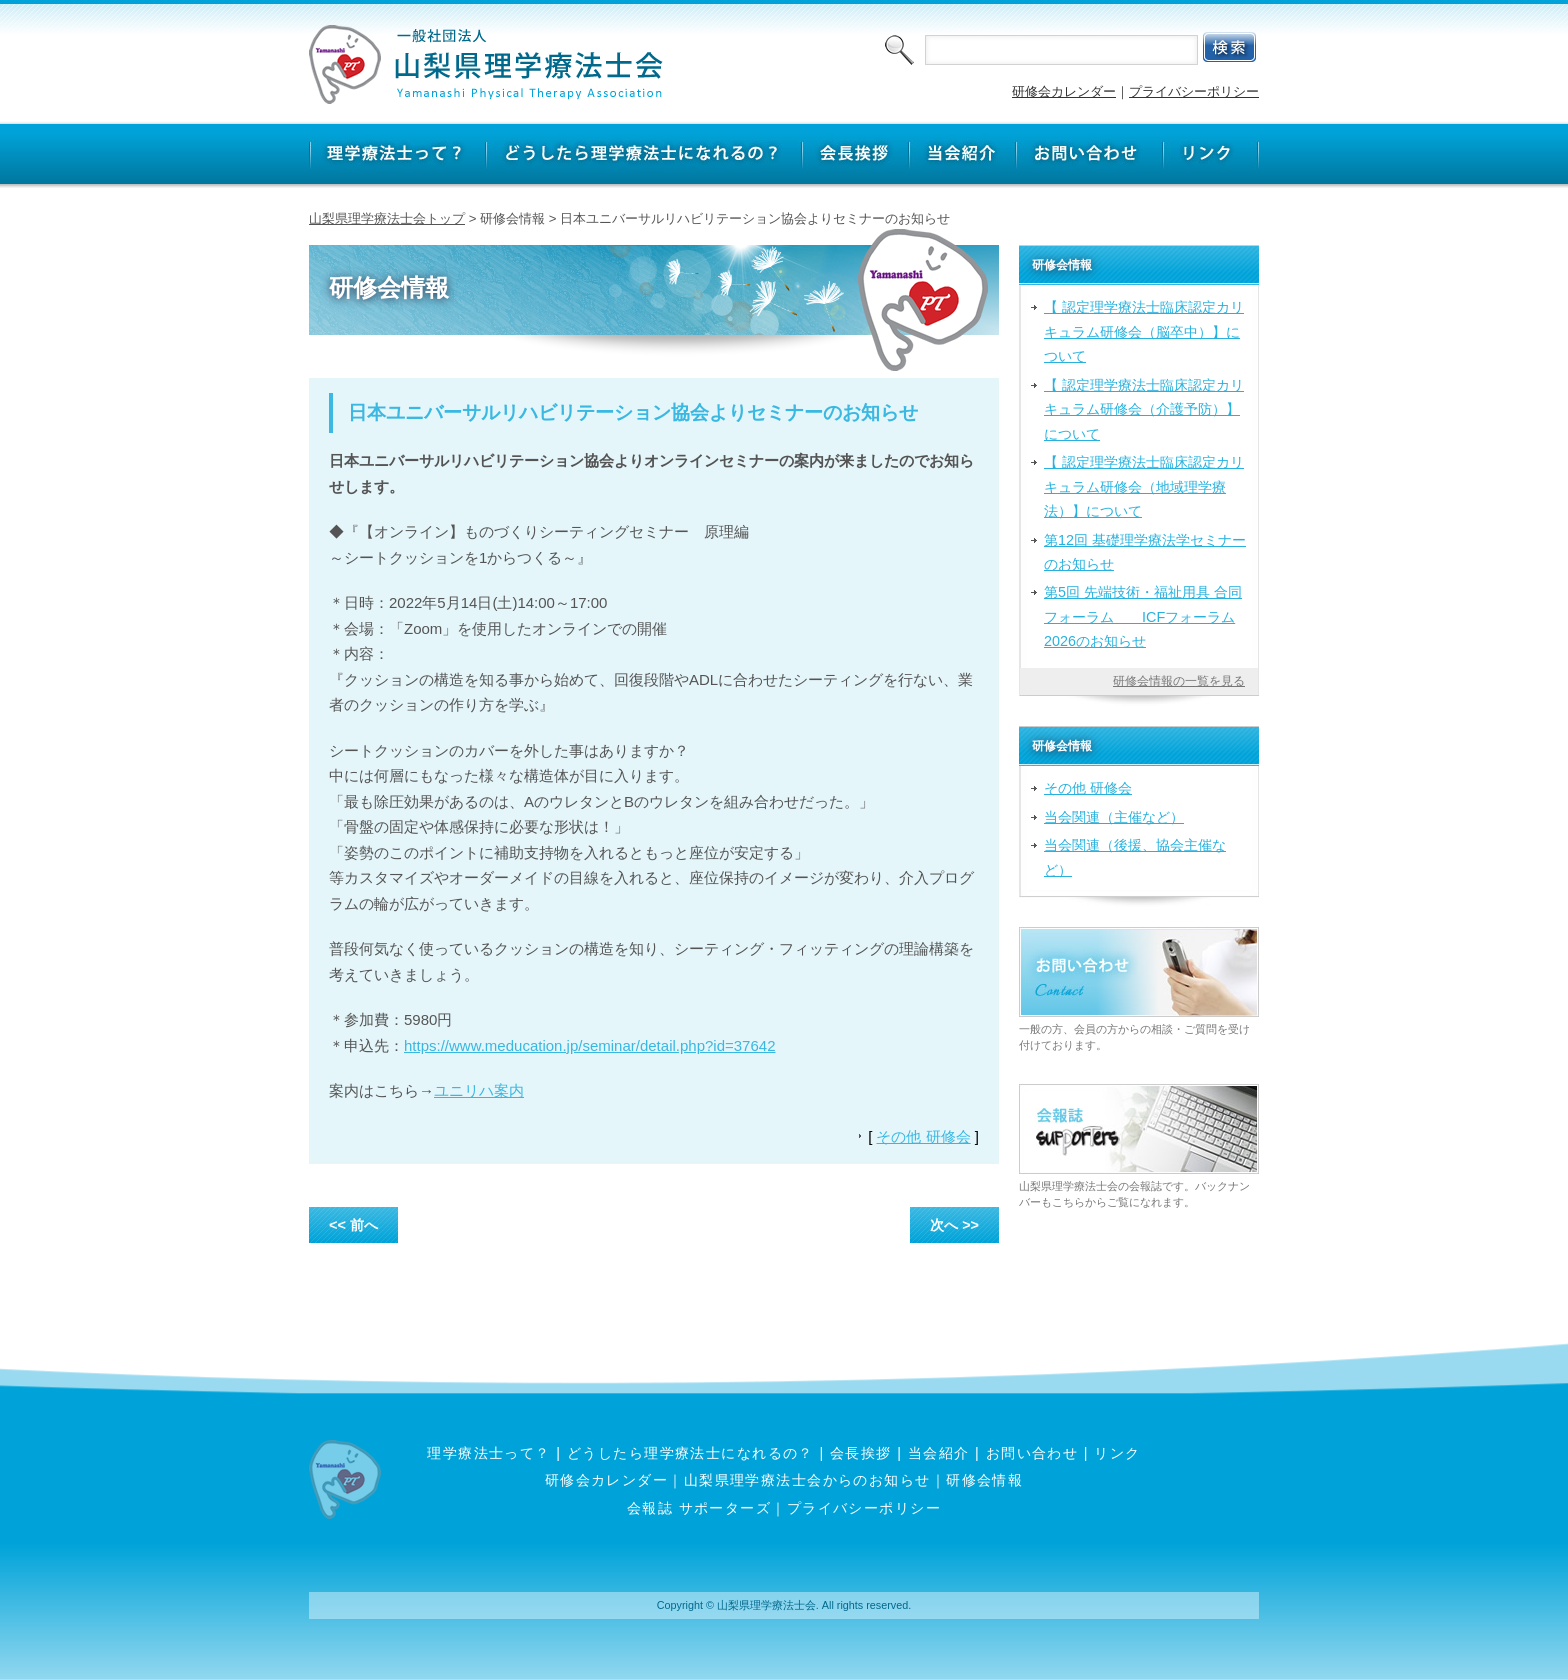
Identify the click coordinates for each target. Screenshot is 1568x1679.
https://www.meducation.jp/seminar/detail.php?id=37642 (589, 1045)
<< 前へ (353, 1225)
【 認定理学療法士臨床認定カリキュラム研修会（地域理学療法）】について (1144, 486)
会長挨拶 (861, 1453)
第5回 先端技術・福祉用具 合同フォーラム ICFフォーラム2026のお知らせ (1143, 616)
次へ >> (954, 1225)
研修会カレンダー (1064, 91)
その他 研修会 (923, 1136)
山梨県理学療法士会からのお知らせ (807, 1480)
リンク (1117, 1453)
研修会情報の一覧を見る (1179, 681)
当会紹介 (939, 1453)
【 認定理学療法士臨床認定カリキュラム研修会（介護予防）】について (1144, 409)
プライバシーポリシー (1194, 91)
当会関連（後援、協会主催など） (1135, 857)
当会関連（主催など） (1114, 817)
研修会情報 (984, 1480)
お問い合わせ (1032, 1453)
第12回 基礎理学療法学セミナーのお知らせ (1145, 552)
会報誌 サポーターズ (699, 1508)
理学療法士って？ (489, 1453)
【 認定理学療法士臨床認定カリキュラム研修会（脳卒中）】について (1144, 331)
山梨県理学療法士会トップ (387, 218)
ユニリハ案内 (479, 1090)
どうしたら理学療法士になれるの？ (690, 1453)
